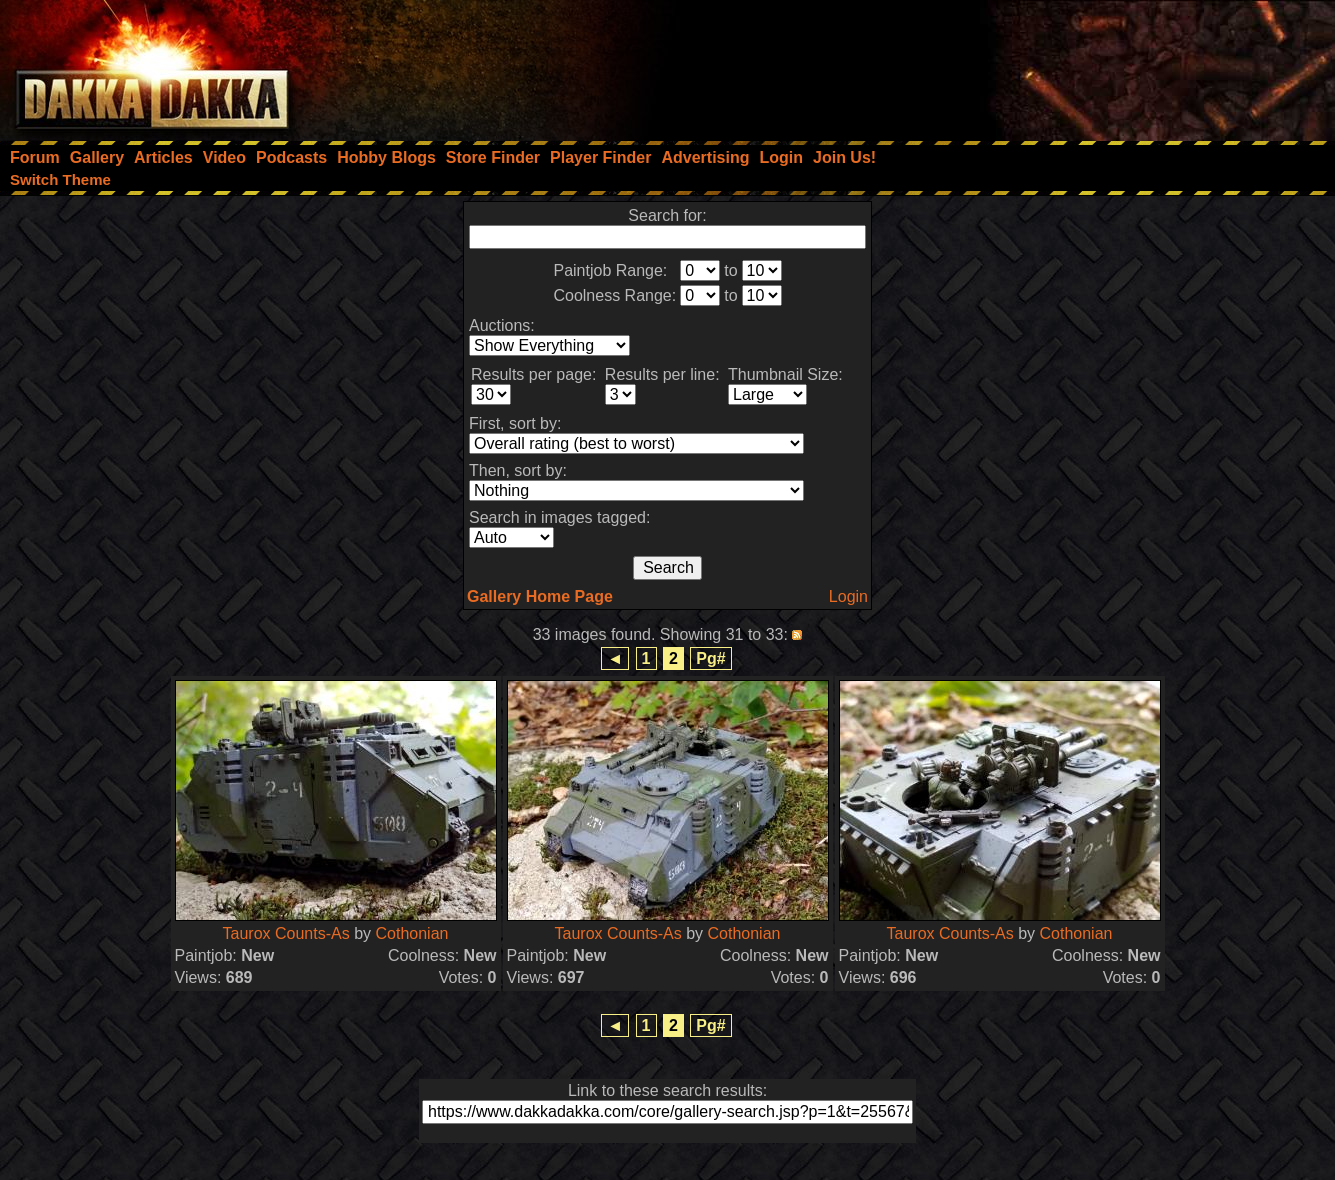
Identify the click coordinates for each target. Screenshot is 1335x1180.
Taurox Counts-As (286, 933)
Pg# (710, 658)
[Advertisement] (1066, 65)
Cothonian (412, 933)
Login (848, 596)
